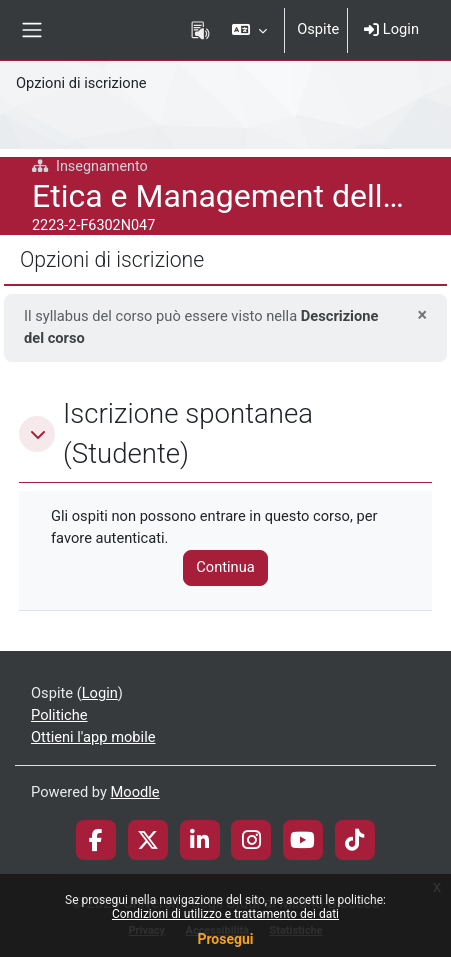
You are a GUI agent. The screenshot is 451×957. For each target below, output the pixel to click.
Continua (225, 567)
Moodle (135, 792)
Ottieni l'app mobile (93, 737)
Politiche (59, 715)
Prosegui (225, 939)
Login (391, 29)
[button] (249, 30)
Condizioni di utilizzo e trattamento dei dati (225, 914)
